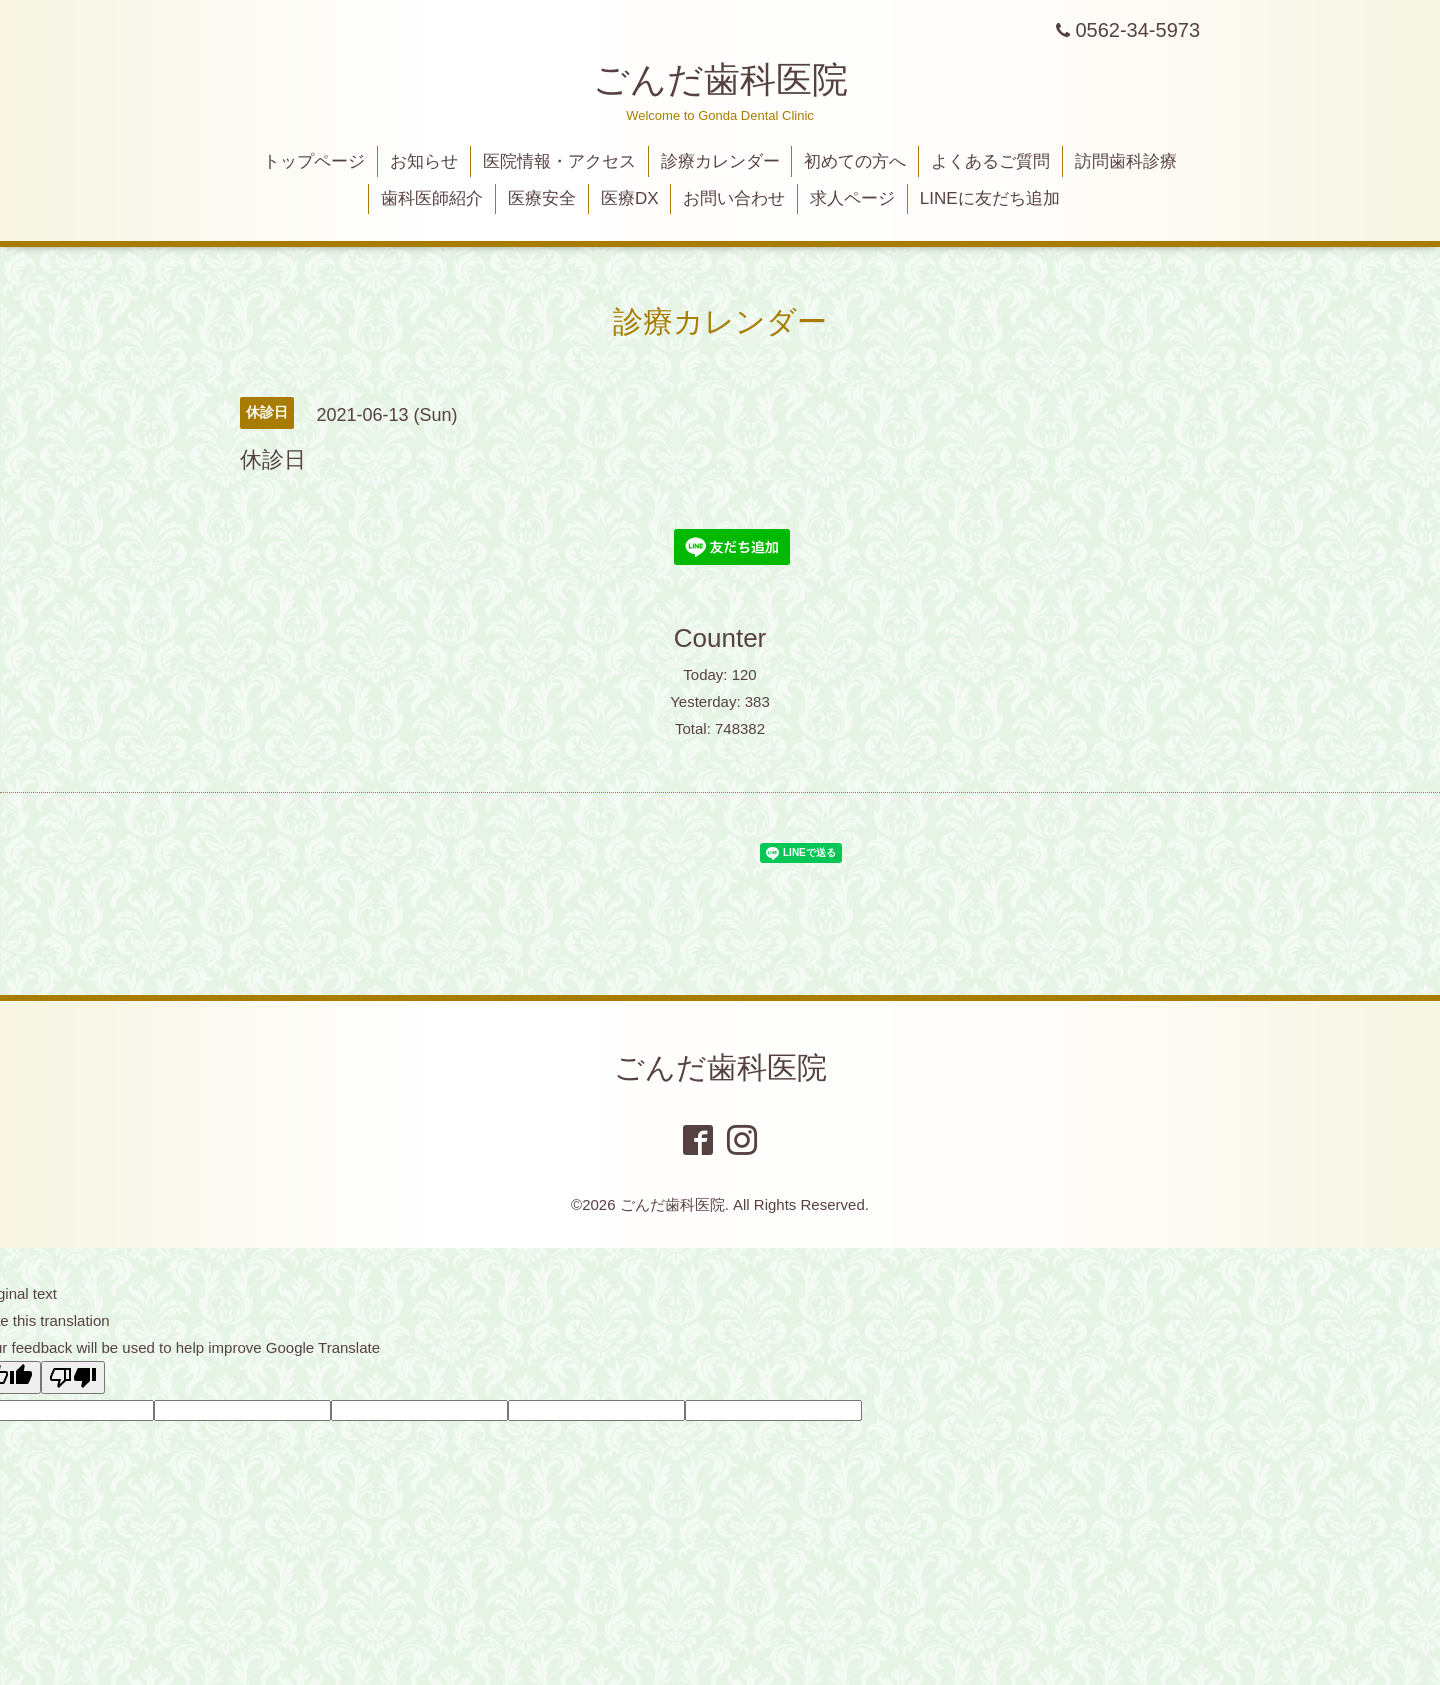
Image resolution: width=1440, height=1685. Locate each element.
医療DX (630, 198)
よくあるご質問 (990, 161)
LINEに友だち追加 (990, 198)
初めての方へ (855, 161)
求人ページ (852, 198)
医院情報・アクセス (559, 161)
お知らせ (424, 161)
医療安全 (542, 198)
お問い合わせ (734, 198)
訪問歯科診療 (1126, 161)
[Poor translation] (73, 1377)
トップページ (314, 161)
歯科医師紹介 (432, 198)
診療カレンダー (720, 161)
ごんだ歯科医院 (720, 79)
